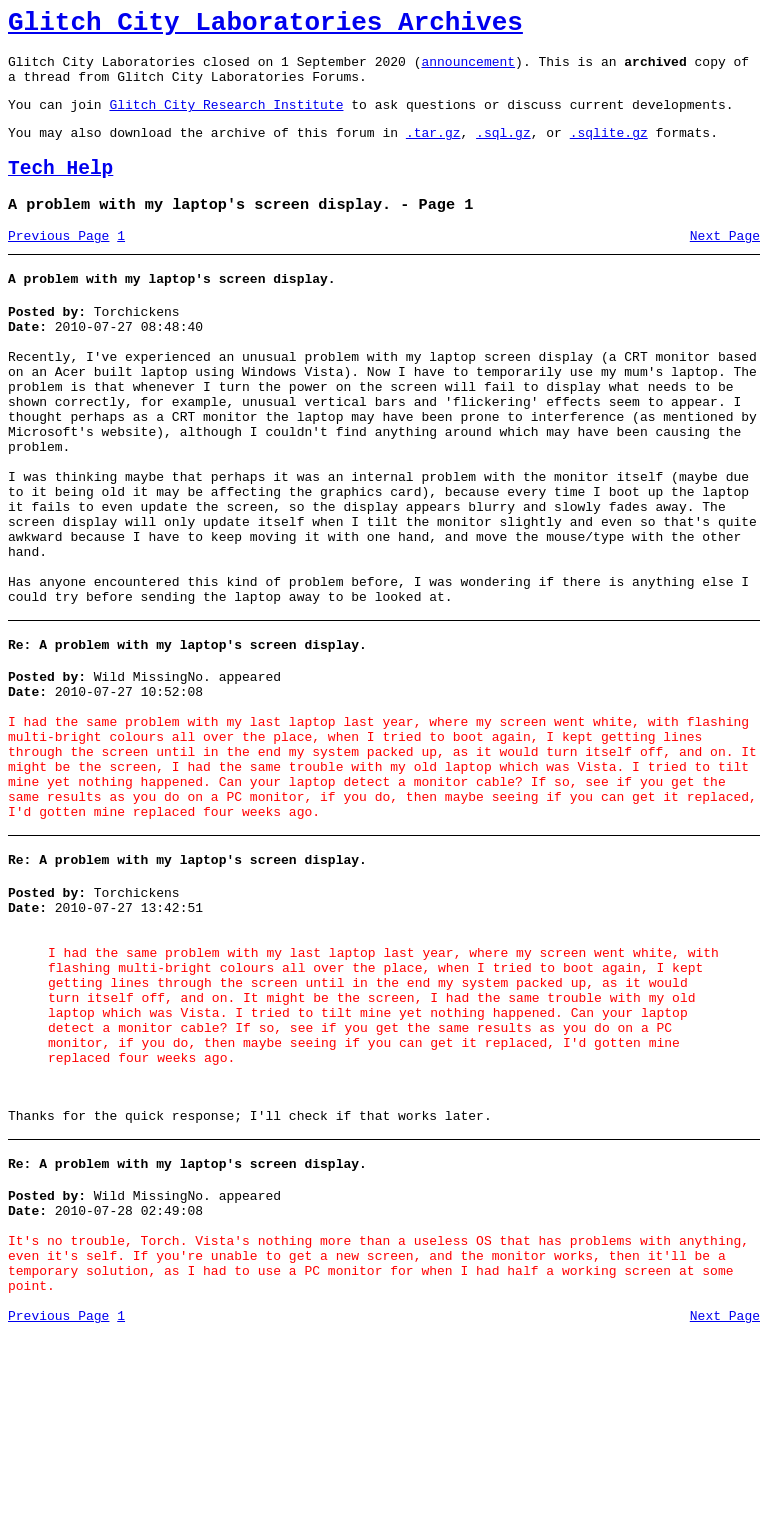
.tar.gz (433, 150)
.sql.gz (503, 150)
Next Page (725, 263)
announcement (468, 70)
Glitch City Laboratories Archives (265, 26)
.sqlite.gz (609, 150)
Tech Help (60, 189)
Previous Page (58, 263)
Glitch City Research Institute (226, 119)
